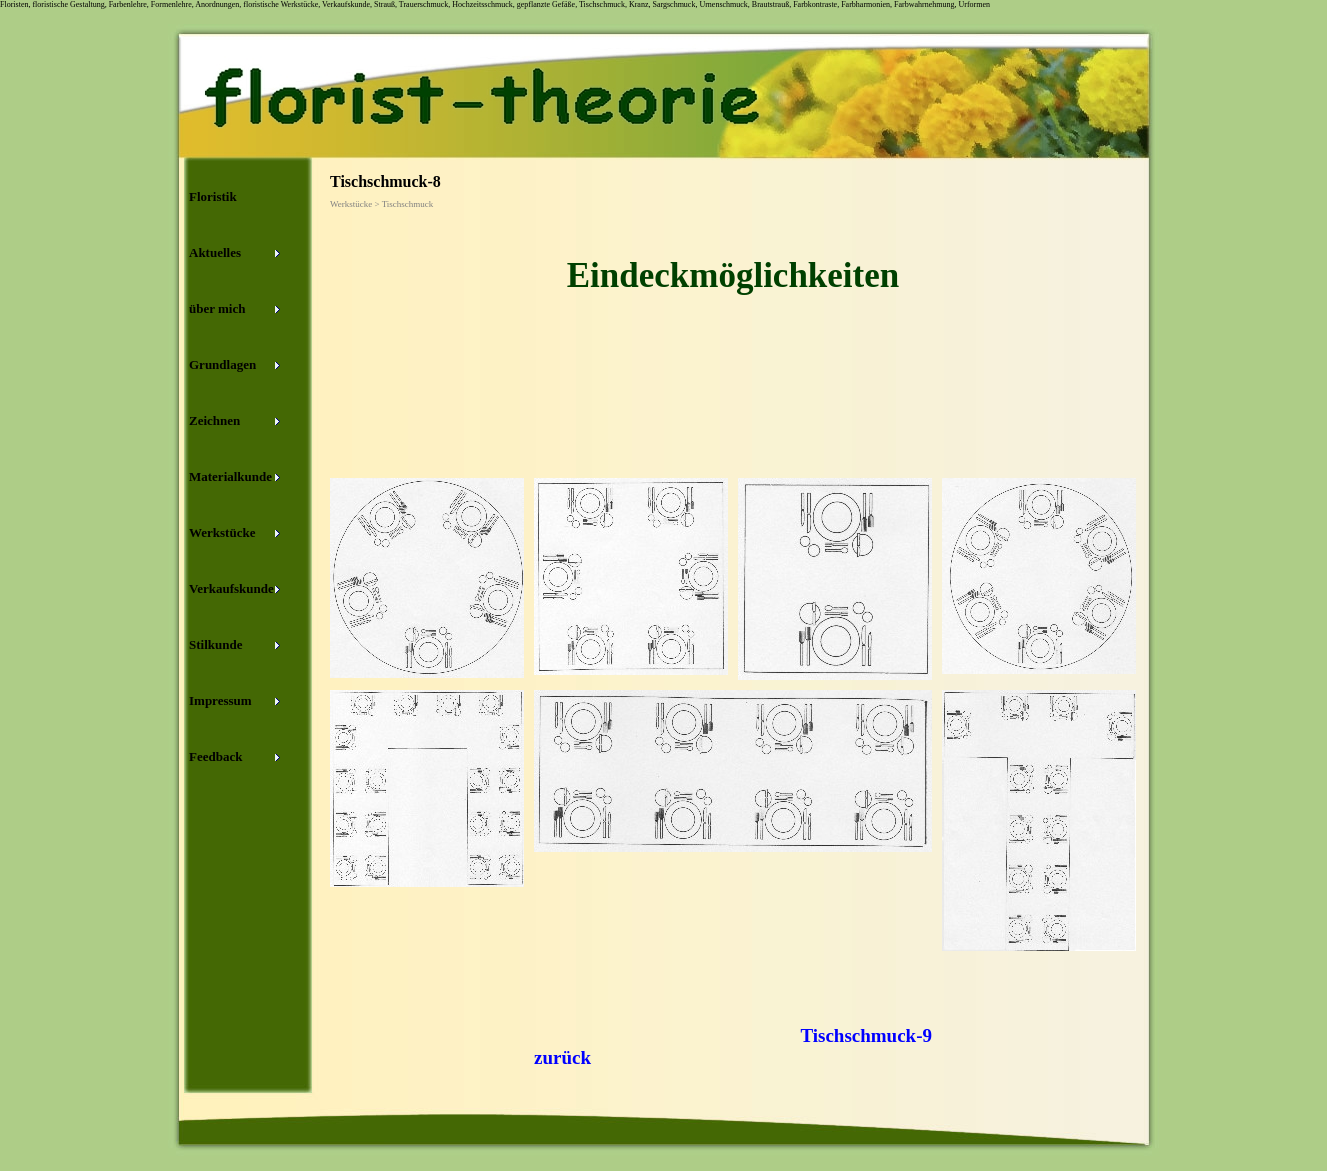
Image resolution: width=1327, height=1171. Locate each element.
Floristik (213, 196)
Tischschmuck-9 (866, 1035)
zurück (562, 1057)
